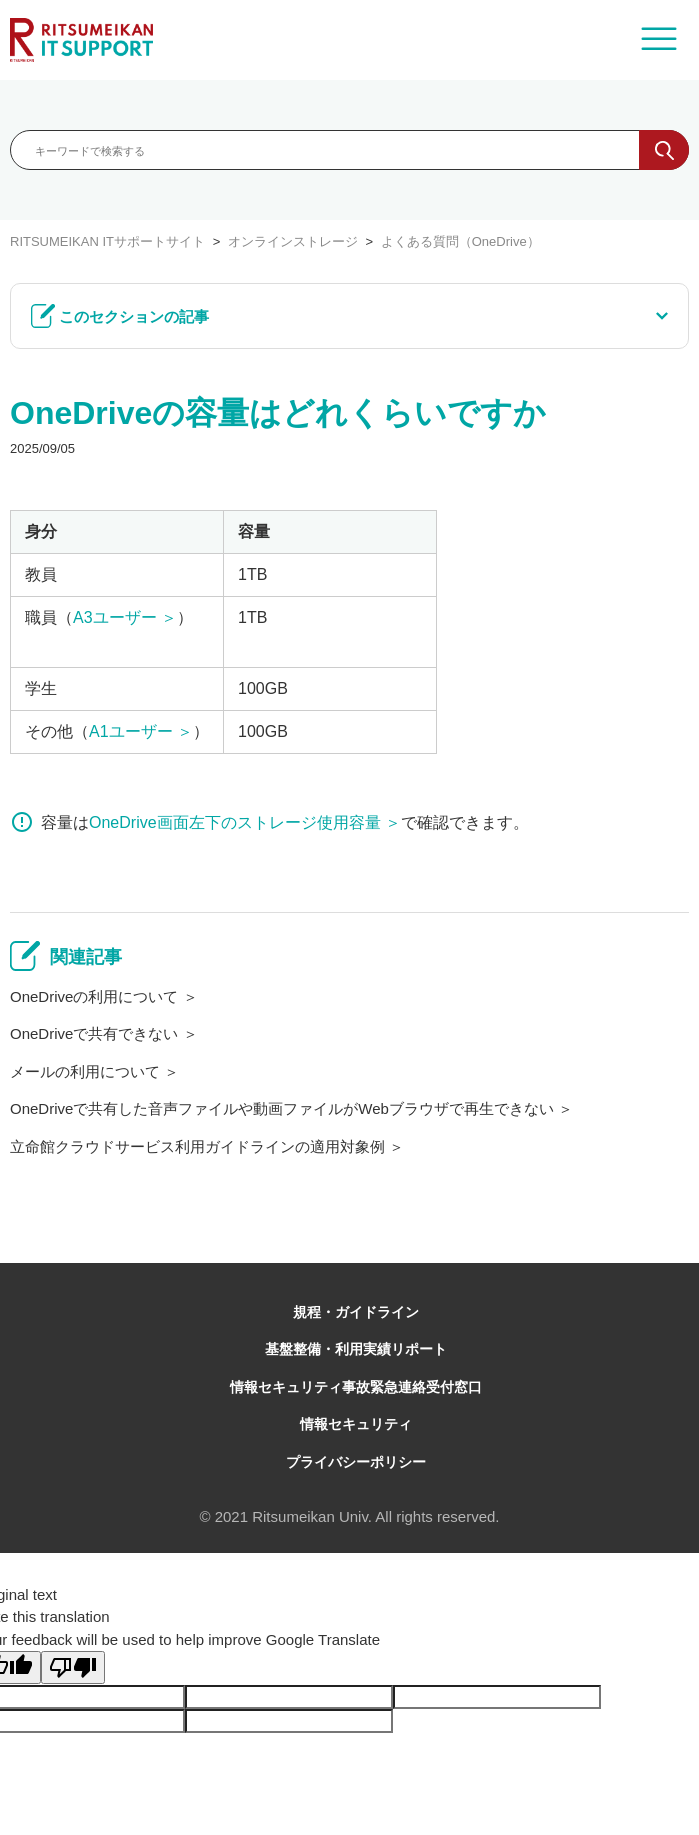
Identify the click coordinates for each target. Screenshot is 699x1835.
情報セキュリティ (356, 1424)
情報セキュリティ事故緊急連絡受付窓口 (356, 1387)
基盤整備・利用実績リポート (356, 1349)
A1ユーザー (131, 731)
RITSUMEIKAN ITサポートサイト (107, 241)
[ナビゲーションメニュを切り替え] (659, 40)
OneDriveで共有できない (94, 1033)
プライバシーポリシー (356, 1462)
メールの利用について (85, 1071)
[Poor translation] (73, 1667)
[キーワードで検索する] (349, 150)
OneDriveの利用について (94, 996)
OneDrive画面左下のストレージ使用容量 (235, 822)
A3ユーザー (115, 617)
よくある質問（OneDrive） (460, 241)
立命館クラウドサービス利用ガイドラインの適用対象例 (197, 1146)
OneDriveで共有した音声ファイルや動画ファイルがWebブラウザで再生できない (282, 1108)
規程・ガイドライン (356, 1312)
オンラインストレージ (293, 241)
